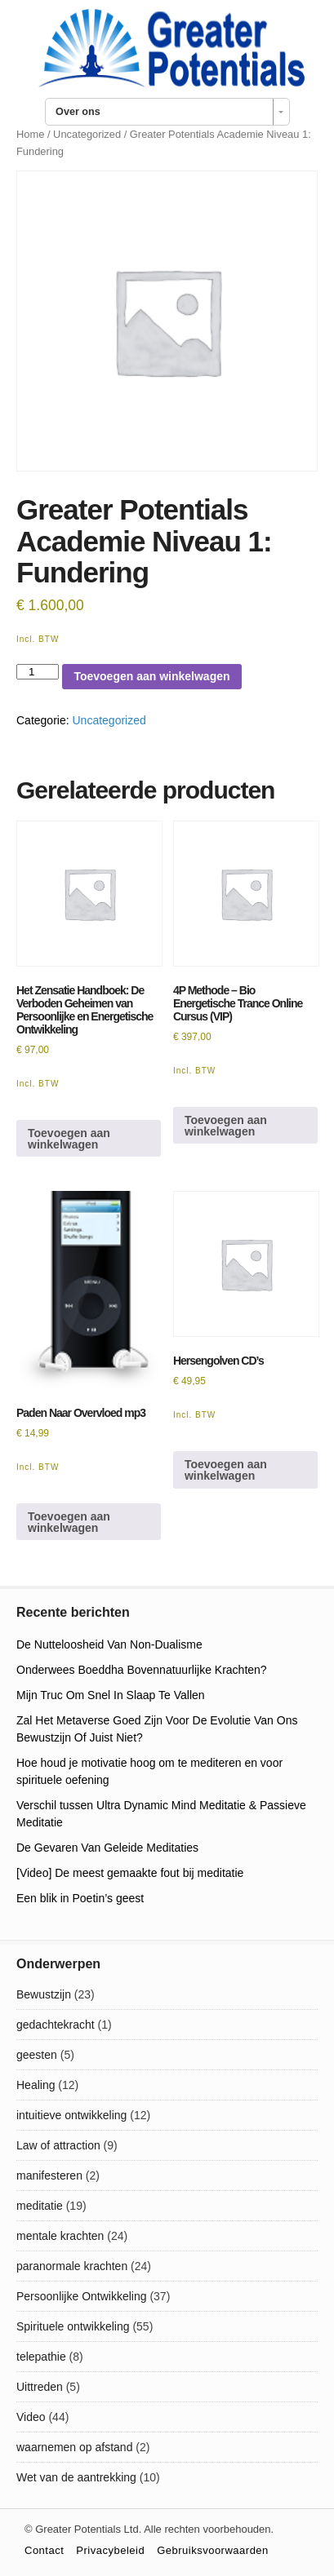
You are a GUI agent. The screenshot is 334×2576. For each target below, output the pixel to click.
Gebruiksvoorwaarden (213, 2550)
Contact (44, 2550)
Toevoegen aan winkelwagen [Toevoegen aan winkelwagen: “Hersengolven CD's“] (226, 1470)
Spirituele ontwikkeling (73, 2326)
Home (30, 134)
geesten (36, 2054)
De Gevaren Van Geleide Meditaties (107, 1847)
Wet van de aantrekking (76, 2477)
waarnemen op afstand (74, 2447)
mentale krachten (60, 2235)
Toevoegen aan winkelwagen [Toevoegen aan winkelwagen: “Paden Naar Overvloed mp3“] (69, 1522)
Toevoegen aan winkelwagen (151, 676)
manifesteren (49, 2175)
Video (31, 2416)
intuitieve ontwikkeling (71, 2115)
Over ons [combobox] (78, 111)
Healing (35, 2084)
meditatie (39, 2205)
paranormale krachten (71, 2266)
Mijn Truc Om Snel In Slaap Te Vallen (110, 1695)
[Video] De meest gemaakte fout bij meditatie (129, 1872)
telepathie (41, 2356)
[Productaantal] (37, 671)
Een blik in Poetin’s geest (80, 1898)
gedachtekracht (55, 2024)
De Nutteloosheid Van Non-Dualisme (109, 1644)
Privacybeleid (110, 2550)
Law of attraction (58, 2145)
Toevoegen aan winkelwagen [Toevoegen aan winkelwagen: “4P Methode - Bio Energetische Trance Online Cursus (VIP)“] (226, 1125)
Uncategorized (87, 134)
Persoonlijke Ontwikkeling (81, 2296)
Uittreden (39, 2386)
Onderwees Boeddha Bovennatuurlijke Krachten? (141, 1669)
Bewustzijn (43, 1994)
